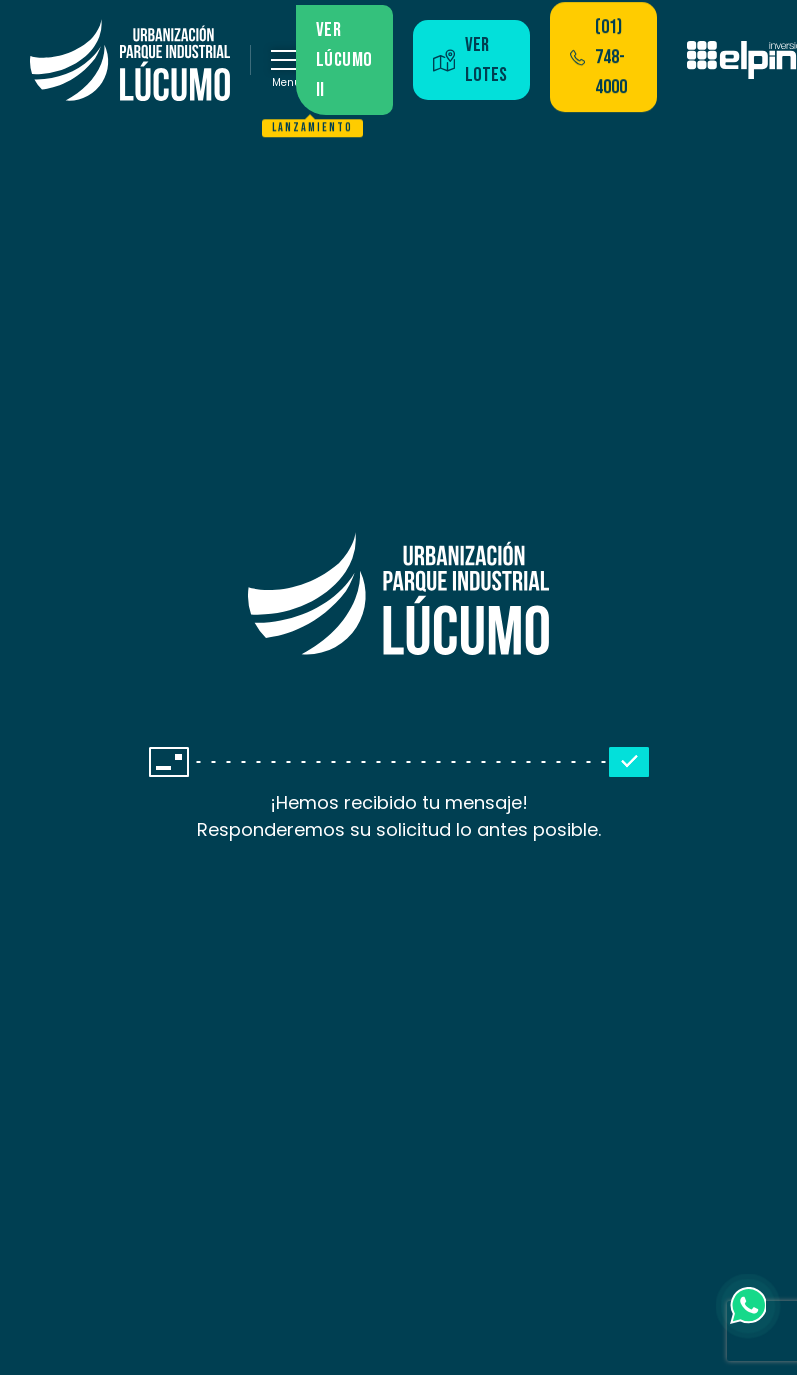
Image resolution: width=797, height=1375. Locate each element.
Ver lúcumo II (334, 66)
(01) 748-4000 (599, 57)
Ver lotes (470, 60)
